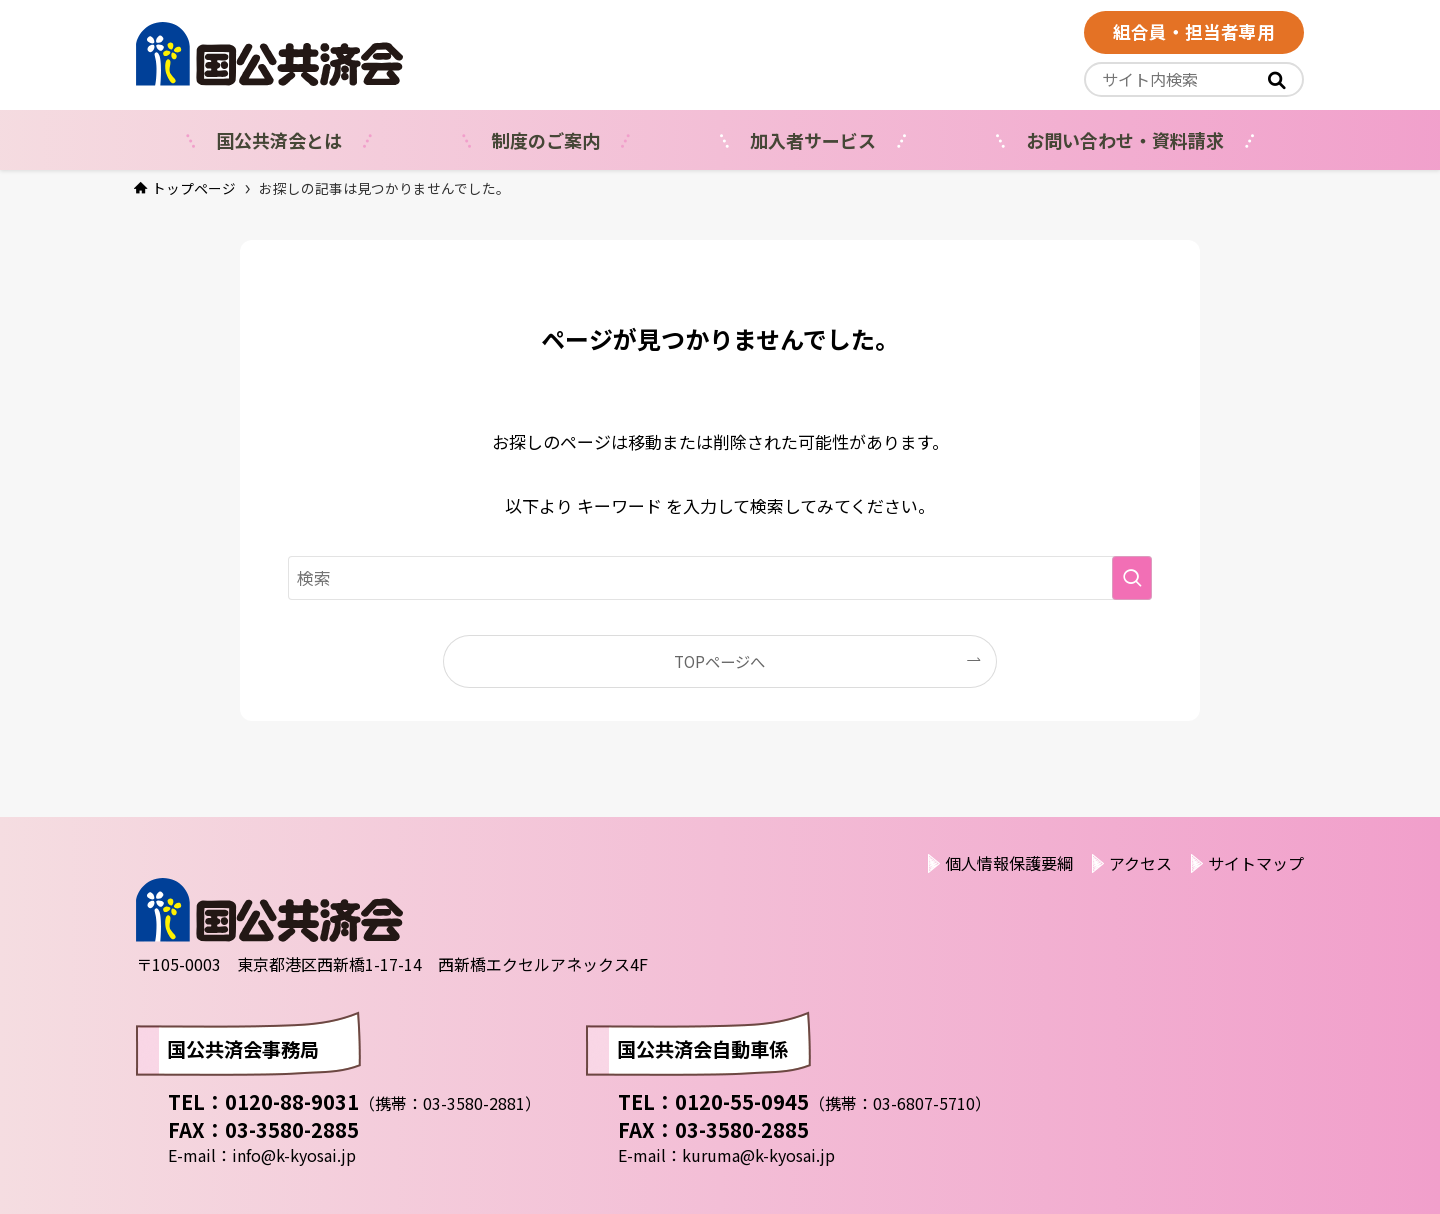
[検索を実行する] (1132, 578)
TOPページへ (719, 661)
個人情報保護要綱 (1009, 863)
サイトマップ (1256, 863)
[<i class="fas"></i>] (1277, 80)
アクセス (1140, 863)
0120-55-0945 (742, 1101)
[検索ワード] (720, 578)
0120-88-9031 (292, 1101)
